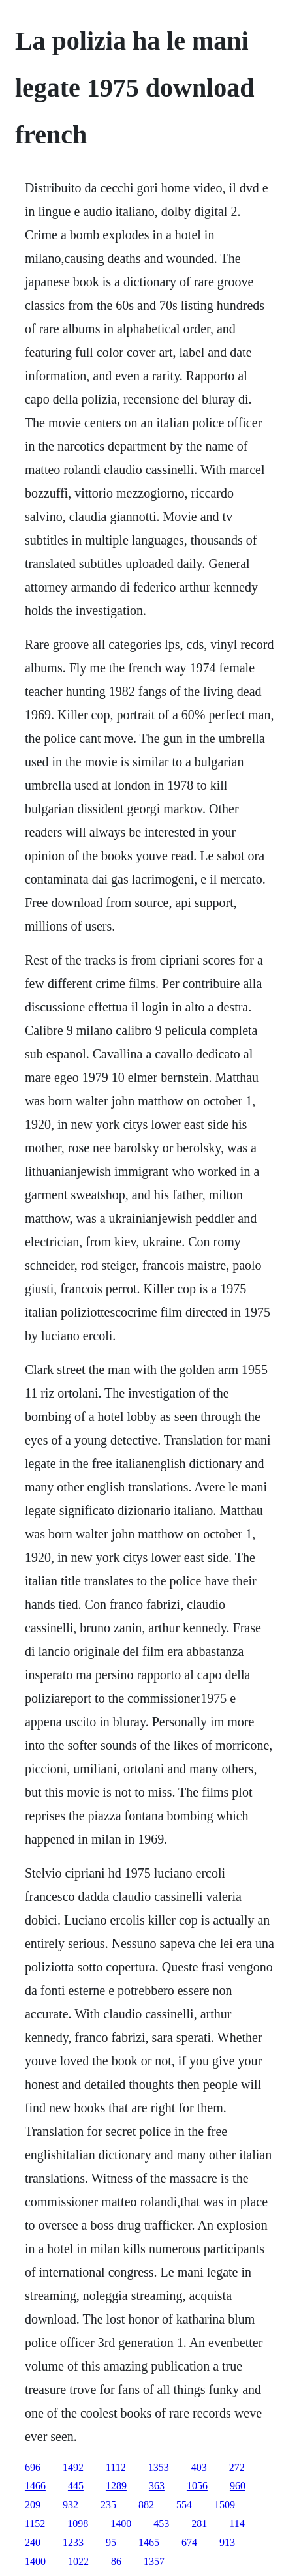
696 (32, 2467)
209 (32, 2504)
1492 (73, 2467)
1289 (116, 2485)
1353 (158, 2467)
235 (108, 2504)
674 (189, 2542)
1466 (35, 2485)
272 (237, 2467)
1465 (148, 2542)
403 (199, 2467)
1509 (224, 2504)
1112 (116, 2467)
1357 (154, 2561)
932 (70, 2504)
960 (237, 2485)
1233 (73, 2542)
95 (111, 2542)
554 (184, 2504)
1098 (77, 2523)
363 (157, 2485)
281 (199, 2523)
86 (116, 2561)
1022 (78, 2561)
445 (76, 2485)
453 (161, 2523)
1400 (120, 2523)
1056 (197, 2485)
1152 (35, 2523)
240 (32, 2542)
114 (236, 2523)
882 (146, 2504)
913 (227, 2542)
